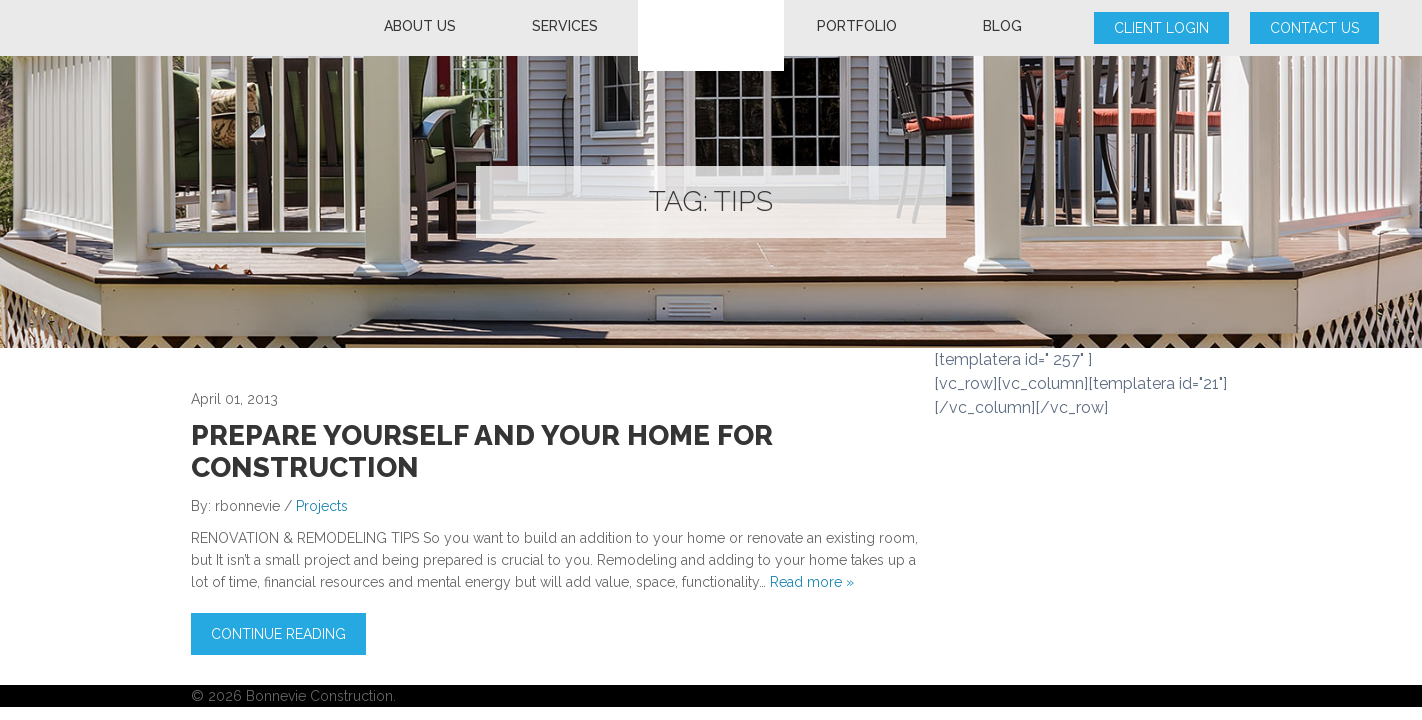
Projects (322, 506)
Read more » (812, 582)
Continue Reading (278, 634)
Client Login (1161, 28)
